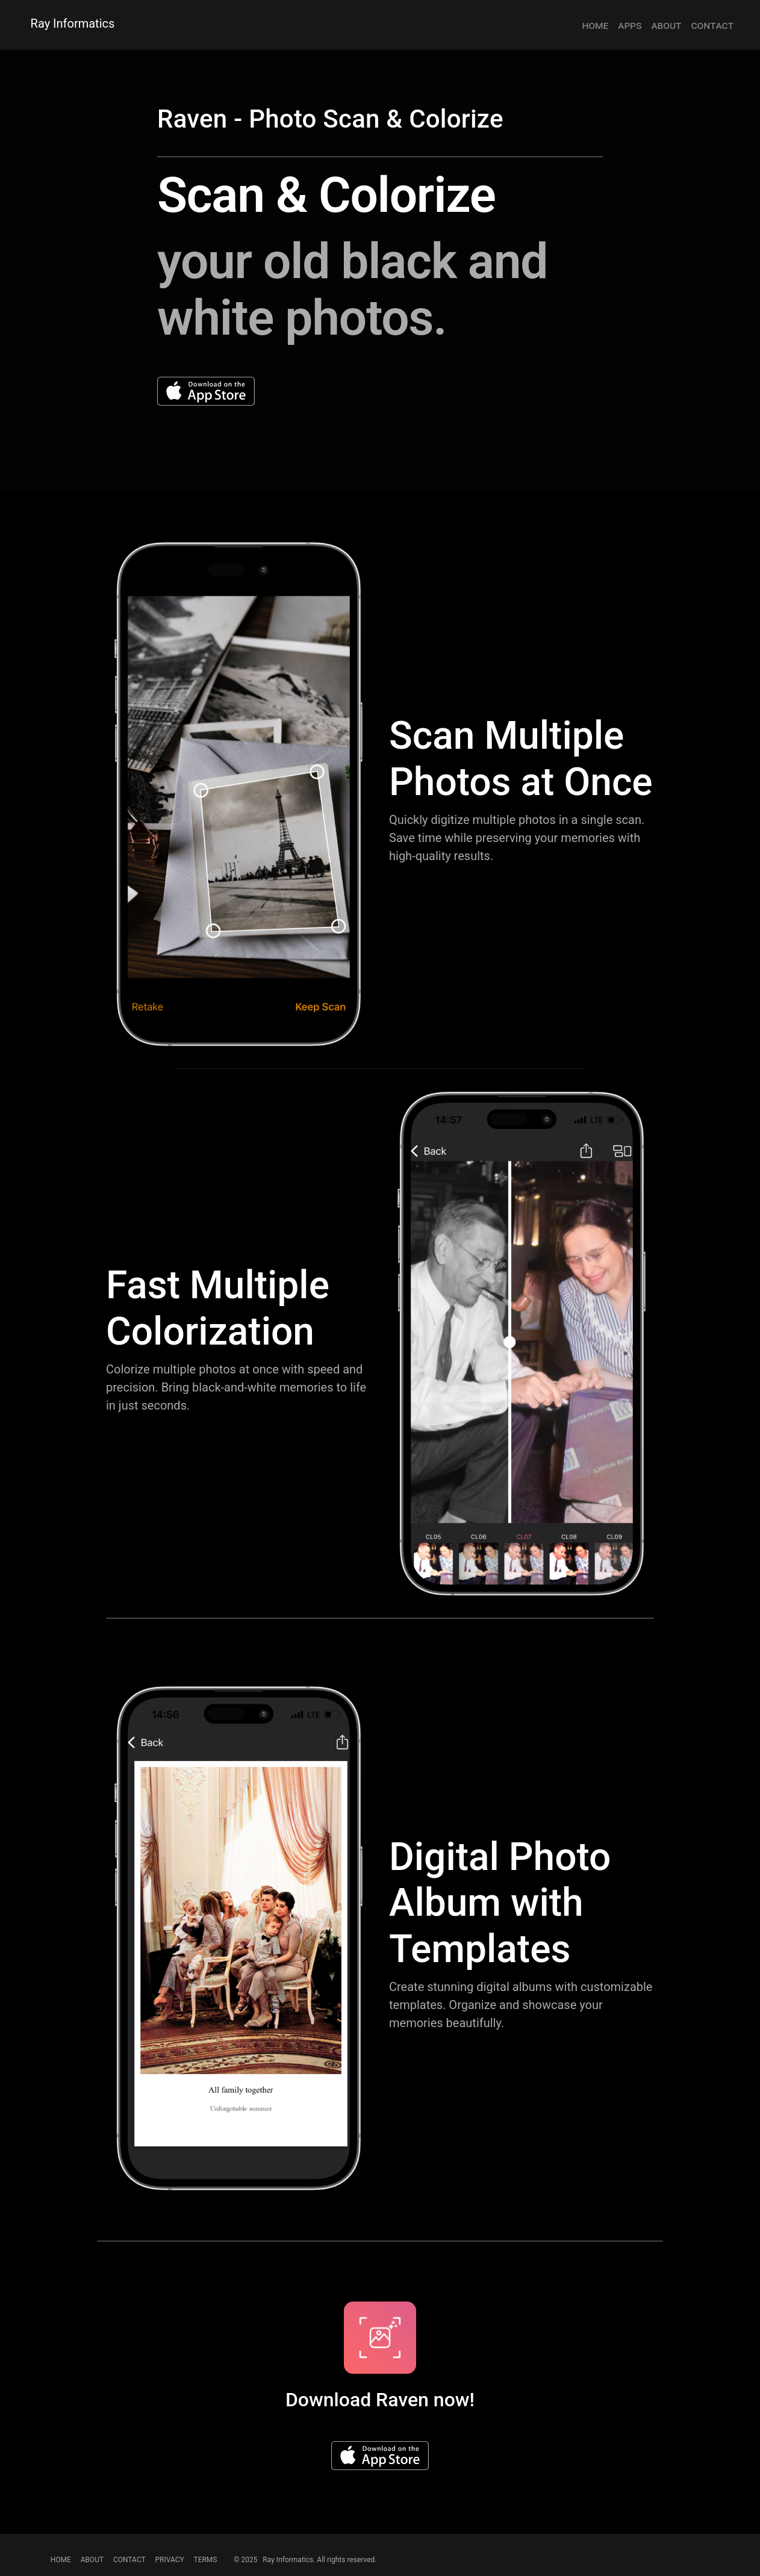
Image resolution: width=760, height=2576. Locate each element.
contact (712, 25)
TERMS (205, 2560)
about (666, 25)
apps (629, 25)
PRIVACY (169, 2560)
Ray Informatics (73, 23)
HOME (61, 2560)
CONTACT (129, 2560)
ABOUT (92, 2560)
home (595, 25)
